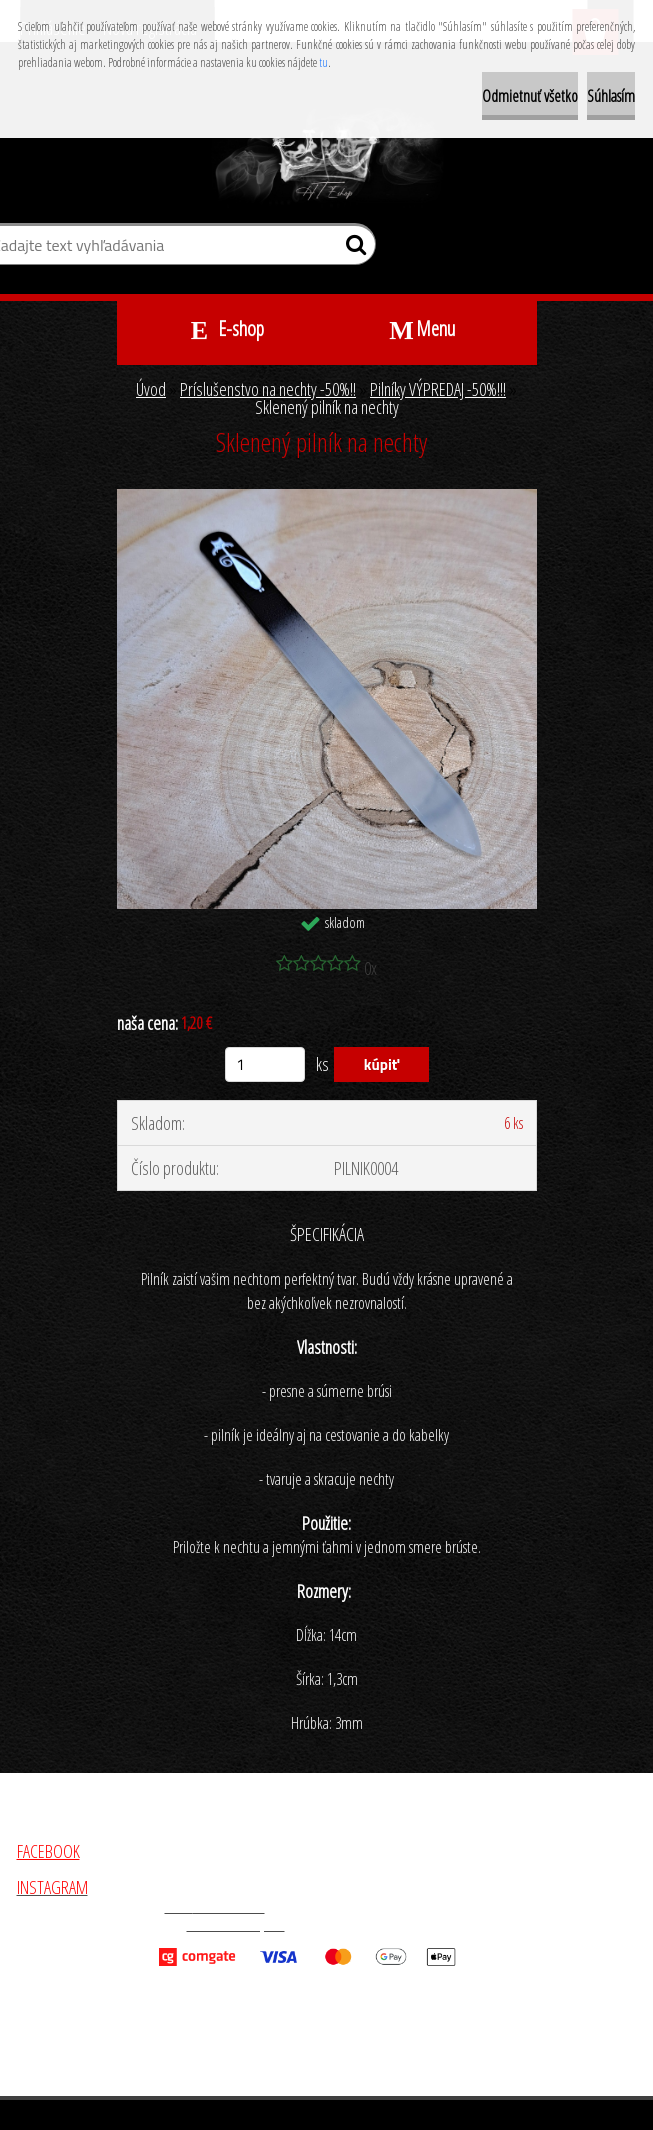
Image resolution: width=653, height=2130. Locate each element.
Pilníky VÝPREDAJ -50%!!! (438, 389)
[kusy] (265, 1064)
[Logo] (326, 158)
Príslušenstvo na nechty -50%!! (268, 389)
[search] (352, 249)
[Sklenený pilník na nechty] (327, 498)
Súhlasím (611, 96)
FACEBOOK (48, 1851)
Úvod (151, 389)
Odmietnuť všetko (530, 96)
